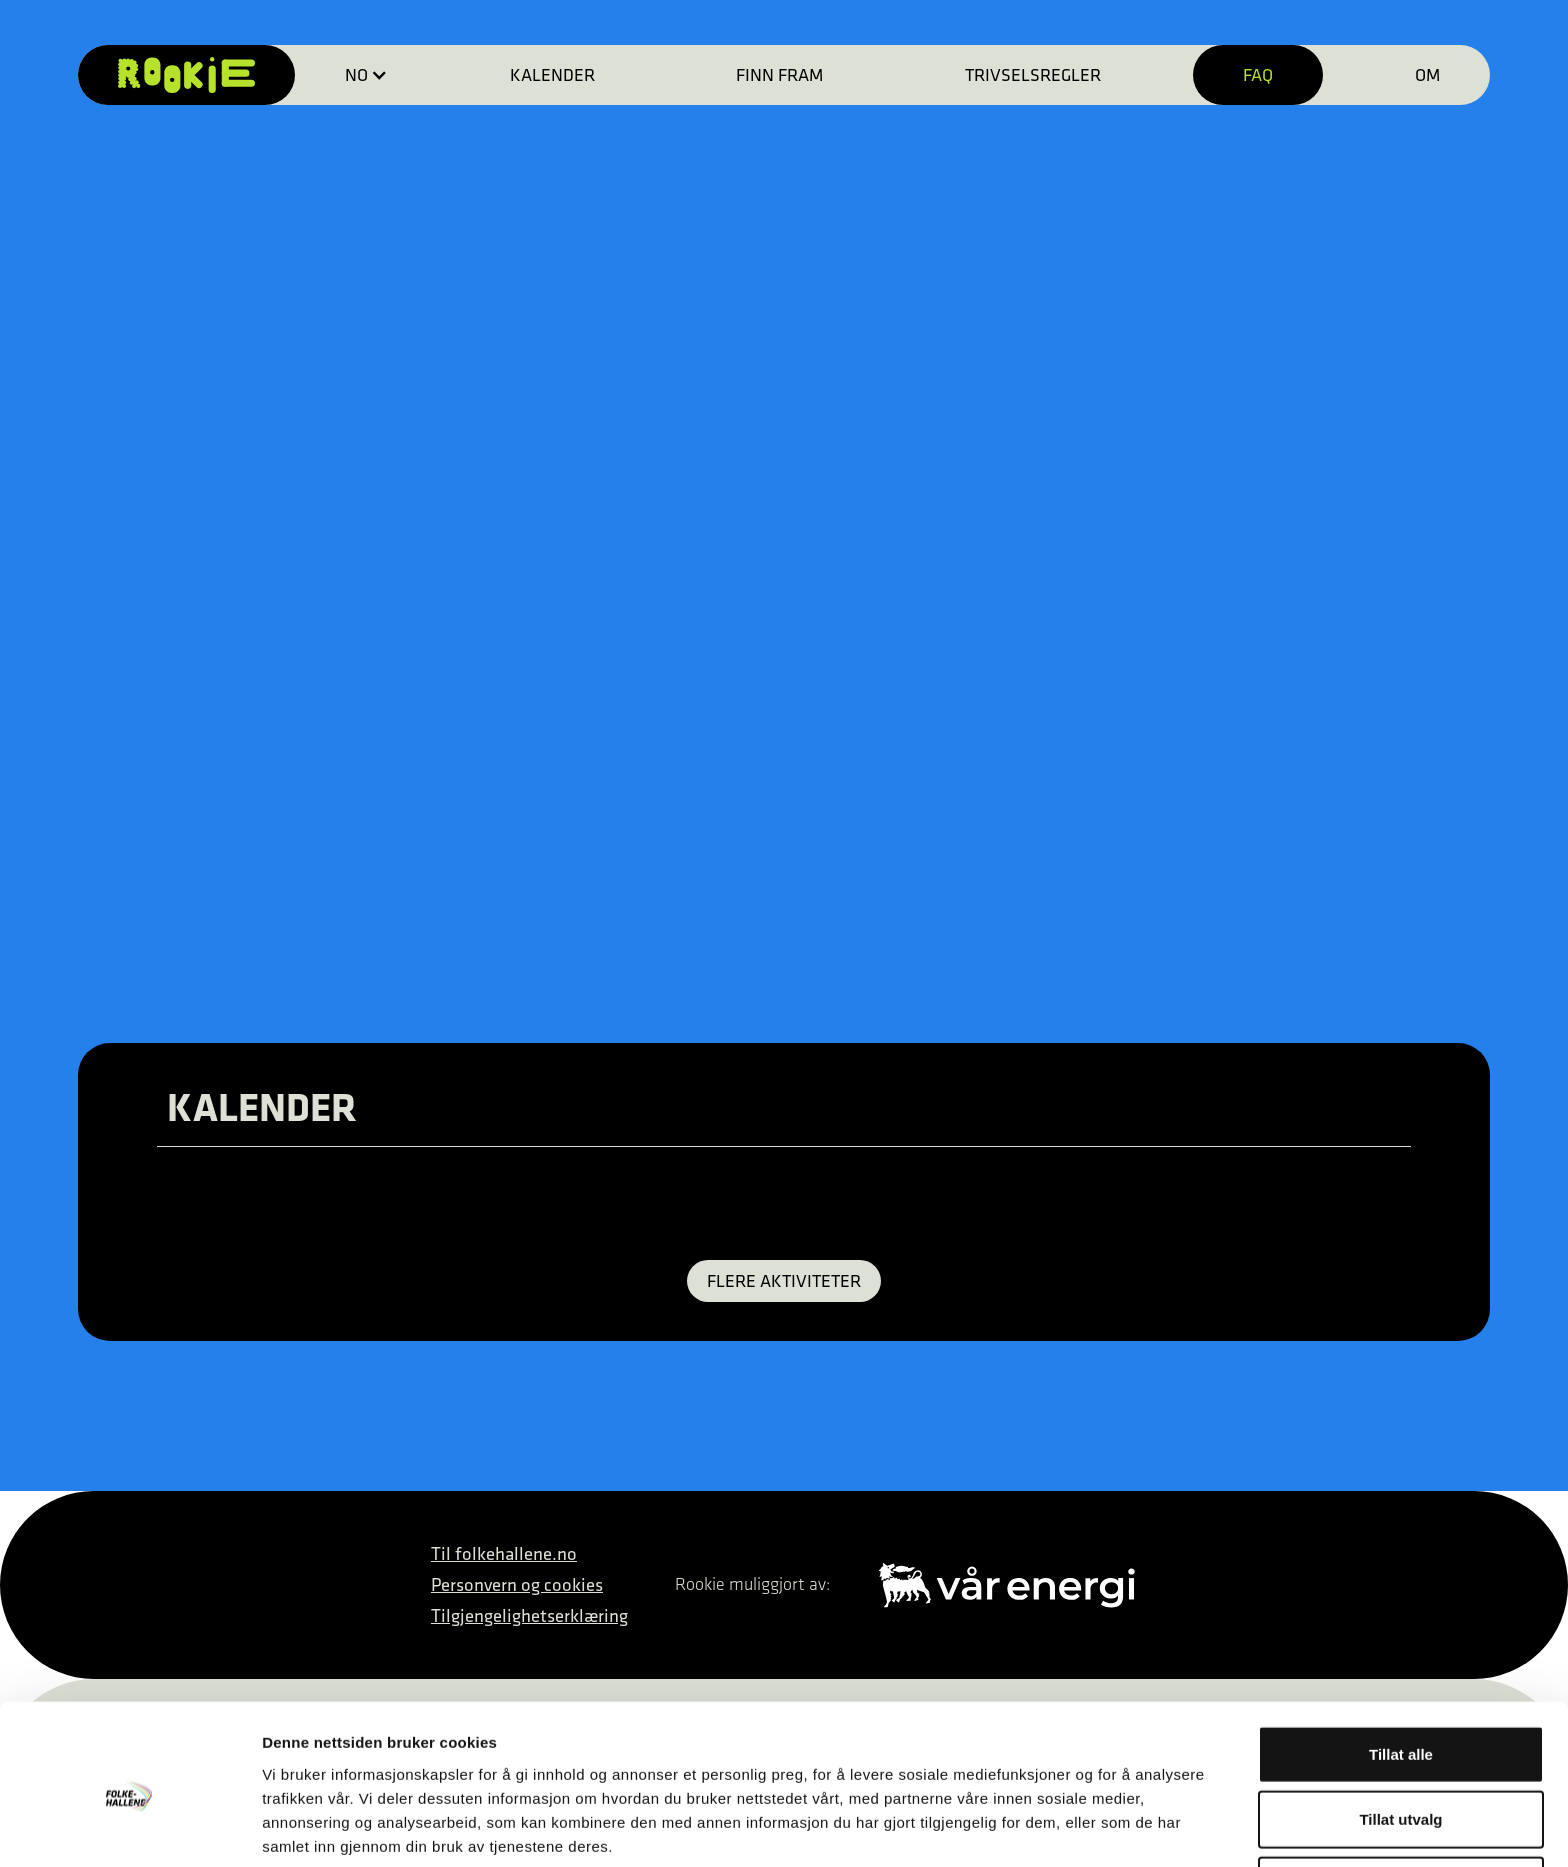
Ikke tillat (1401, 1801)
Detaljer (1065, 1827)
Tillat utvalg (1400, 1736)
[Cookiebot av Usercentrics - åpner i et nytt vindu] (129, 1828)
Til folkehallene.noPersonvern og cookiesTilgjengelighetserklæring (529, 1585)
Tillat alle (1401, 1670)
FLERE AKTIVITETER (784, 1280)
